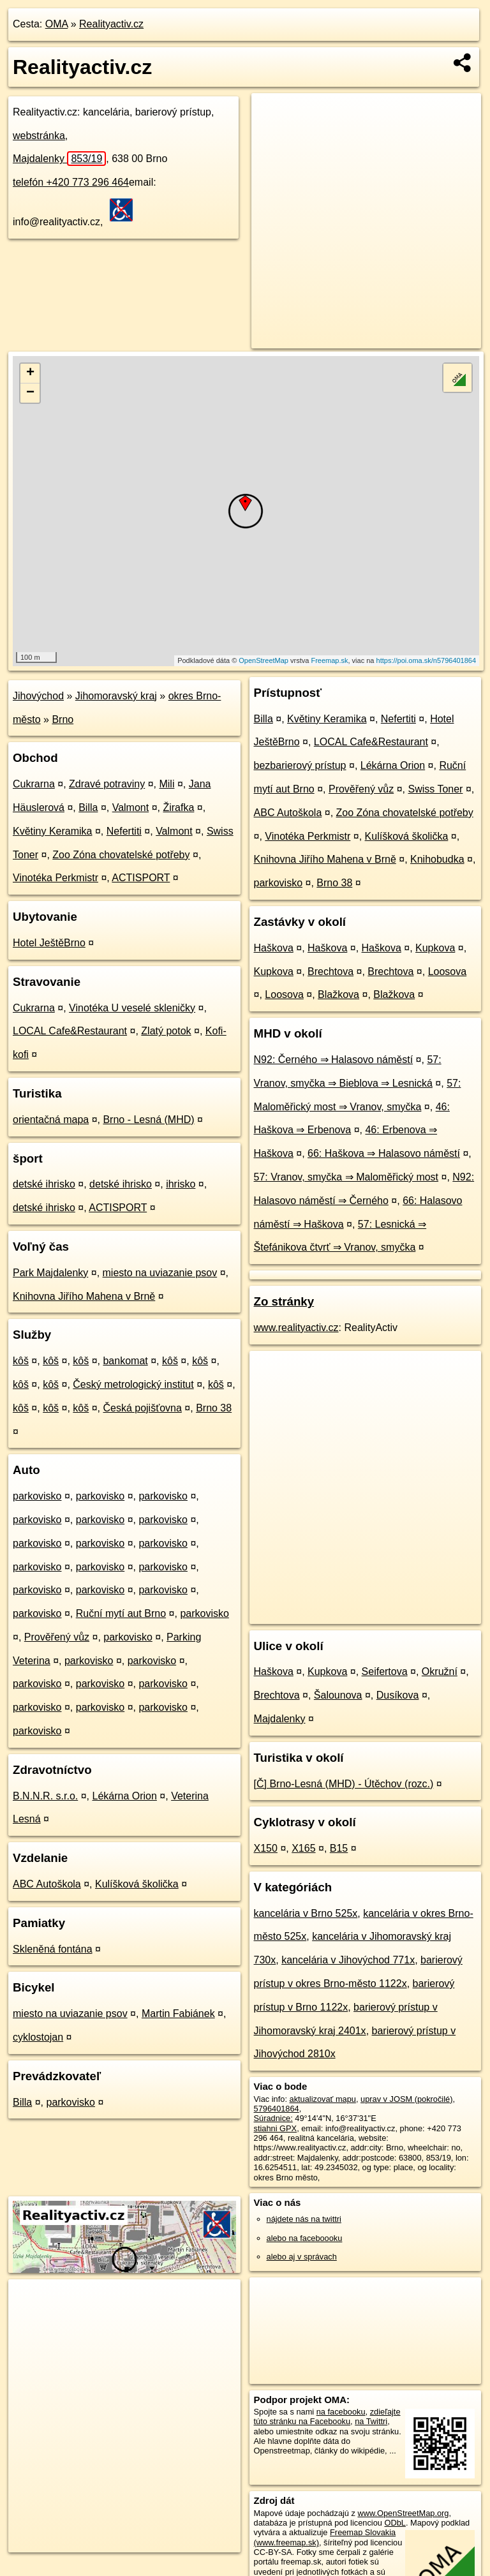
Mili (166, 783)
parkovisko (37, 1496)
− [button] (30, 393)
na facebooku (341, 2411)
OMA (56, 24)
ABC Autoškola (47, 1884)
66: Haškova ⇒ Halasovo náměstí (384, 1153)
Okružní (439, 1671)
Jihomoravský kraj (116, 695)
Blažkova (338, 994)
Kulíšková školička (137, 1884)
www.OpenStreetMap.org (403, 2513)
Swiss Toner (435, 789)
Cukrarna (34, 783)
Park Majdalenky (50, 1272)
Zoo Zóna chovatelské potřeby (120, 854)
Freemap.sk (329, 660)
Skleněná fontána (53, 1949)
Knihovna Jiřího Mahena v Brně (84, 1296)
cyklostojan (38, 2037)
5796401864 (276, 2108)
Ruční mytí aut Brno (121, 1613)
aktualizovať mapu (323, 2099)
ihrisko (180, 1184)
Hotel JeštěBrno (49, 942)
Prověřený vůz (56, 1637)
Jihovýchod (38, 695)
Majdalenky (59, 158)
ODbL (394, 2523)
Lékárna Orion (125, 1796)
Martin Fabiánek (178, 2013)
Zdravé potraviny (107, 783)
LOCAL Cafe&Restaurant (70, 1030)
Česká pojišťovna (142, 1408)
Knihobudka (437, 859)
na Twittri (371, 2421)
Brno (62, 719)
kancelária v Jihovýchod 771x (348, 1959)
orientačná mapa (51, 1119)
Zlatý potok (166, 1030)
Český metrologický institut (133, 1384)
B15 (339, 1848)
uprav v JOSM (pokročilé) (406, 2099)
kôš (21, 1360)
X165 (303, 1848)
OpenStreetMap (263, 660)
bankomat (125, 1360)
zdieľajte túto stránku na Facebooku (327, 2416)
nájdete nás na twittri (304, 2219)
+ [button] (30, 373)
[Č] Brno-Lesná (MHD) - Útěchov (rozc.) (344, 1783)
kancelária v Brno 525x (306, 1913)
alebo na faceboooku (305, 2238)
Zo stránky (284, 1301)
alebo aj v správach (302, 2256)
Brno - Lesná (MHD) (148, 1119)
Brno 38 (214, 1408)
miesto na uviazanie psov (160, 1272)
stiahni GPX (275, 2128)
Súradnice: (273, 2118)
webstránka (39, 135)
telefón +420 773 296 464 (71, 182)
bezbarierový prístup (300, 765)
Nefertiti (124, 831)
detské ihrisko (44, 1184)
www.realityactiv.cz (296, 1327)
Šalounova (338, 1695)
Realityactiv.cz (111, 24)
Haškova (273, 947)
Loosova (447, 971)
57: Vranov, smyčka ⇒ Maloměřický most (346, 1177)
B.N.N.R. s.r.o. (45, 1796)
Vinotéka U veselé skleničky (132, 1007)
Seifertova (385, 1671)
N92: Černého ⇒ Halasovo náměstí (333, 1059)
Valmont (130, 807)
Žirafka (178, 807)
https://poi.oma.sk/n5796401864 (426, 660)
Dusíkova (397, 1695)
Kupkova (435, 947)
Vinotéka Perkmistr (55, 877)
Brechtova (330, 971)
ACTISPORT (141, 877)
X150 (266, 1848)
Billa (88, 807)
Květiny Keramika (53, 831)
